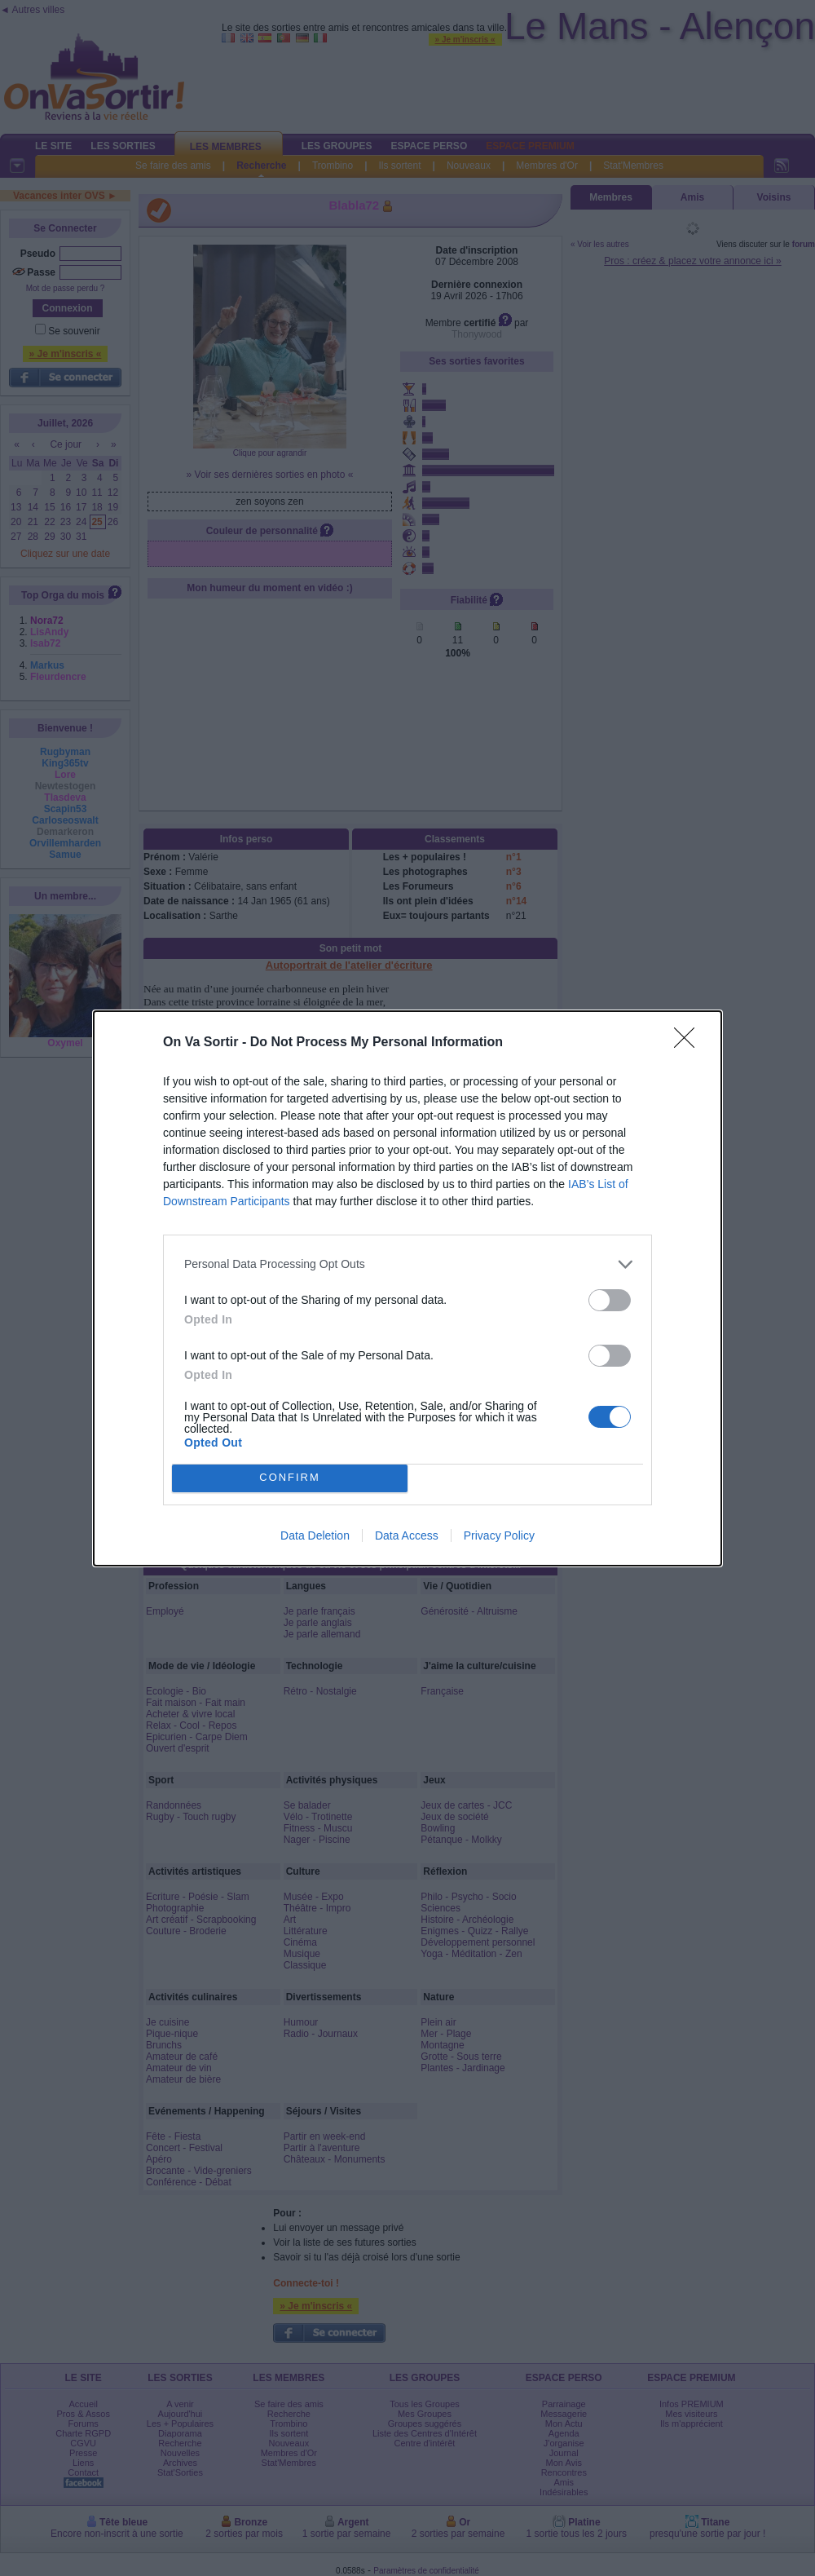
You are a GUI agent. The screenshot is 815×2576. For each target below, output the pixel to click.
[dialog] (407, 1288)
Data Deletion (315, 1535)
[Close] (689, 1042)
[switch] (609, 1300)
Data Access (406, 1535)
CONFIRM (289, 1478)
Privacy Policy (499, 1535)
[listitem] (407, 1264)
